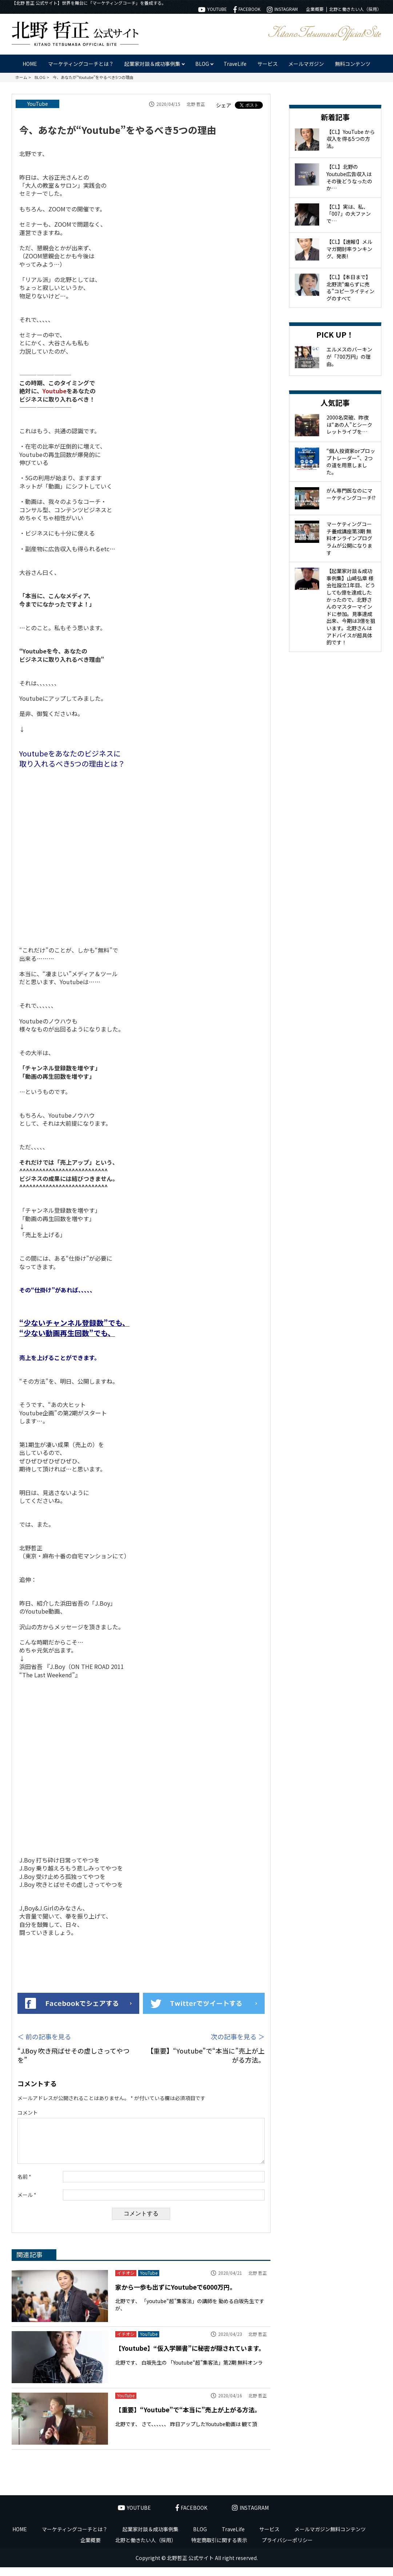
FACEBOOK (246, 9)
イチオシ (126, 2282)
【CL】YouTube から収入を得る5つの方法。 (350, 139)
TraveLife (235, 63)
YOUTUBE (212, 9)
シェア (223, 105)
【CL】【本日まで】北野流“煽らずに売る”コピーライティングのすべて (350, 287)
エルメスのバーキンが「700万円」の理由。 (349, 356)
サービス (267, 63)
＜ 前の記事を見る (44, 2036)
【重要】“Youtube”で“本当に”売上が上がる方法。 (188, 2418)
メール (26, 2203)
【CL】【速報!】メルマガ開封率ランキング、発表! (349, 248)
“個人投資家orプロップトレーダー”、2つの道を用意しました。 (350, 461)
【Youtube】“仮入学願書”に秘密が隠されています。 (190, 2356)
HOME (30, 63)
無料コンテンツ (352, 63)
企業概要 (315, 9)
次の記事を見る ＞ (238, 2036)
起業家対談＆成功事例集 (151, 2537)
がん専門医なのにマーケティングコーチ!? (351, 494)
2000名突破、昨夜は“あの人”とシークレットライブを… (349, 424)
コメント (27, 2112)
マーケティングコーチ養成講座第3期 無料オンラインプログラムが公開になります (349, 538)
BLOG (200, 2537)
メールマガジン (306, 63)
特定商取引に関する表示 (219, 2548)
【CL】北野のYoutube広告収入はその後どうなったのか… (349, 177)
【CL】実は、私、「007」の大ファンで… (348, 213)
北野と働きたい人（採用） (355, 9)
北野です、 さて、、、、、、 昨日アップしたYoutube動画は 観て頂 (186, 2432)
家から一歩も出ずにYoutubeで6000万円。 (175, 2295)
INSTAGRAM (282, 9)
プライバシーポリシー (287, 2548)
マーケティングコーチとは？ (81, 63)
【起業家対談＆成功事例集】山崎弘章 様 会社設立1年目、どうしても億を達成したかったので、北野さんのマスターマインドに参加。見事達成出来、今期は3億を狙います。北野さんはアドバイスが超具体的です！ (350, 606)
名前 (24, 2185)
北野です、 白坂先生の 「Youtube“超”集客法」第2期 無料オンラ (189, 2371)
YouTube (37, 103)
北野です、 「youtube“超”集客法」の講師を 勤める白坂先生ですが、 (189, 2313)
